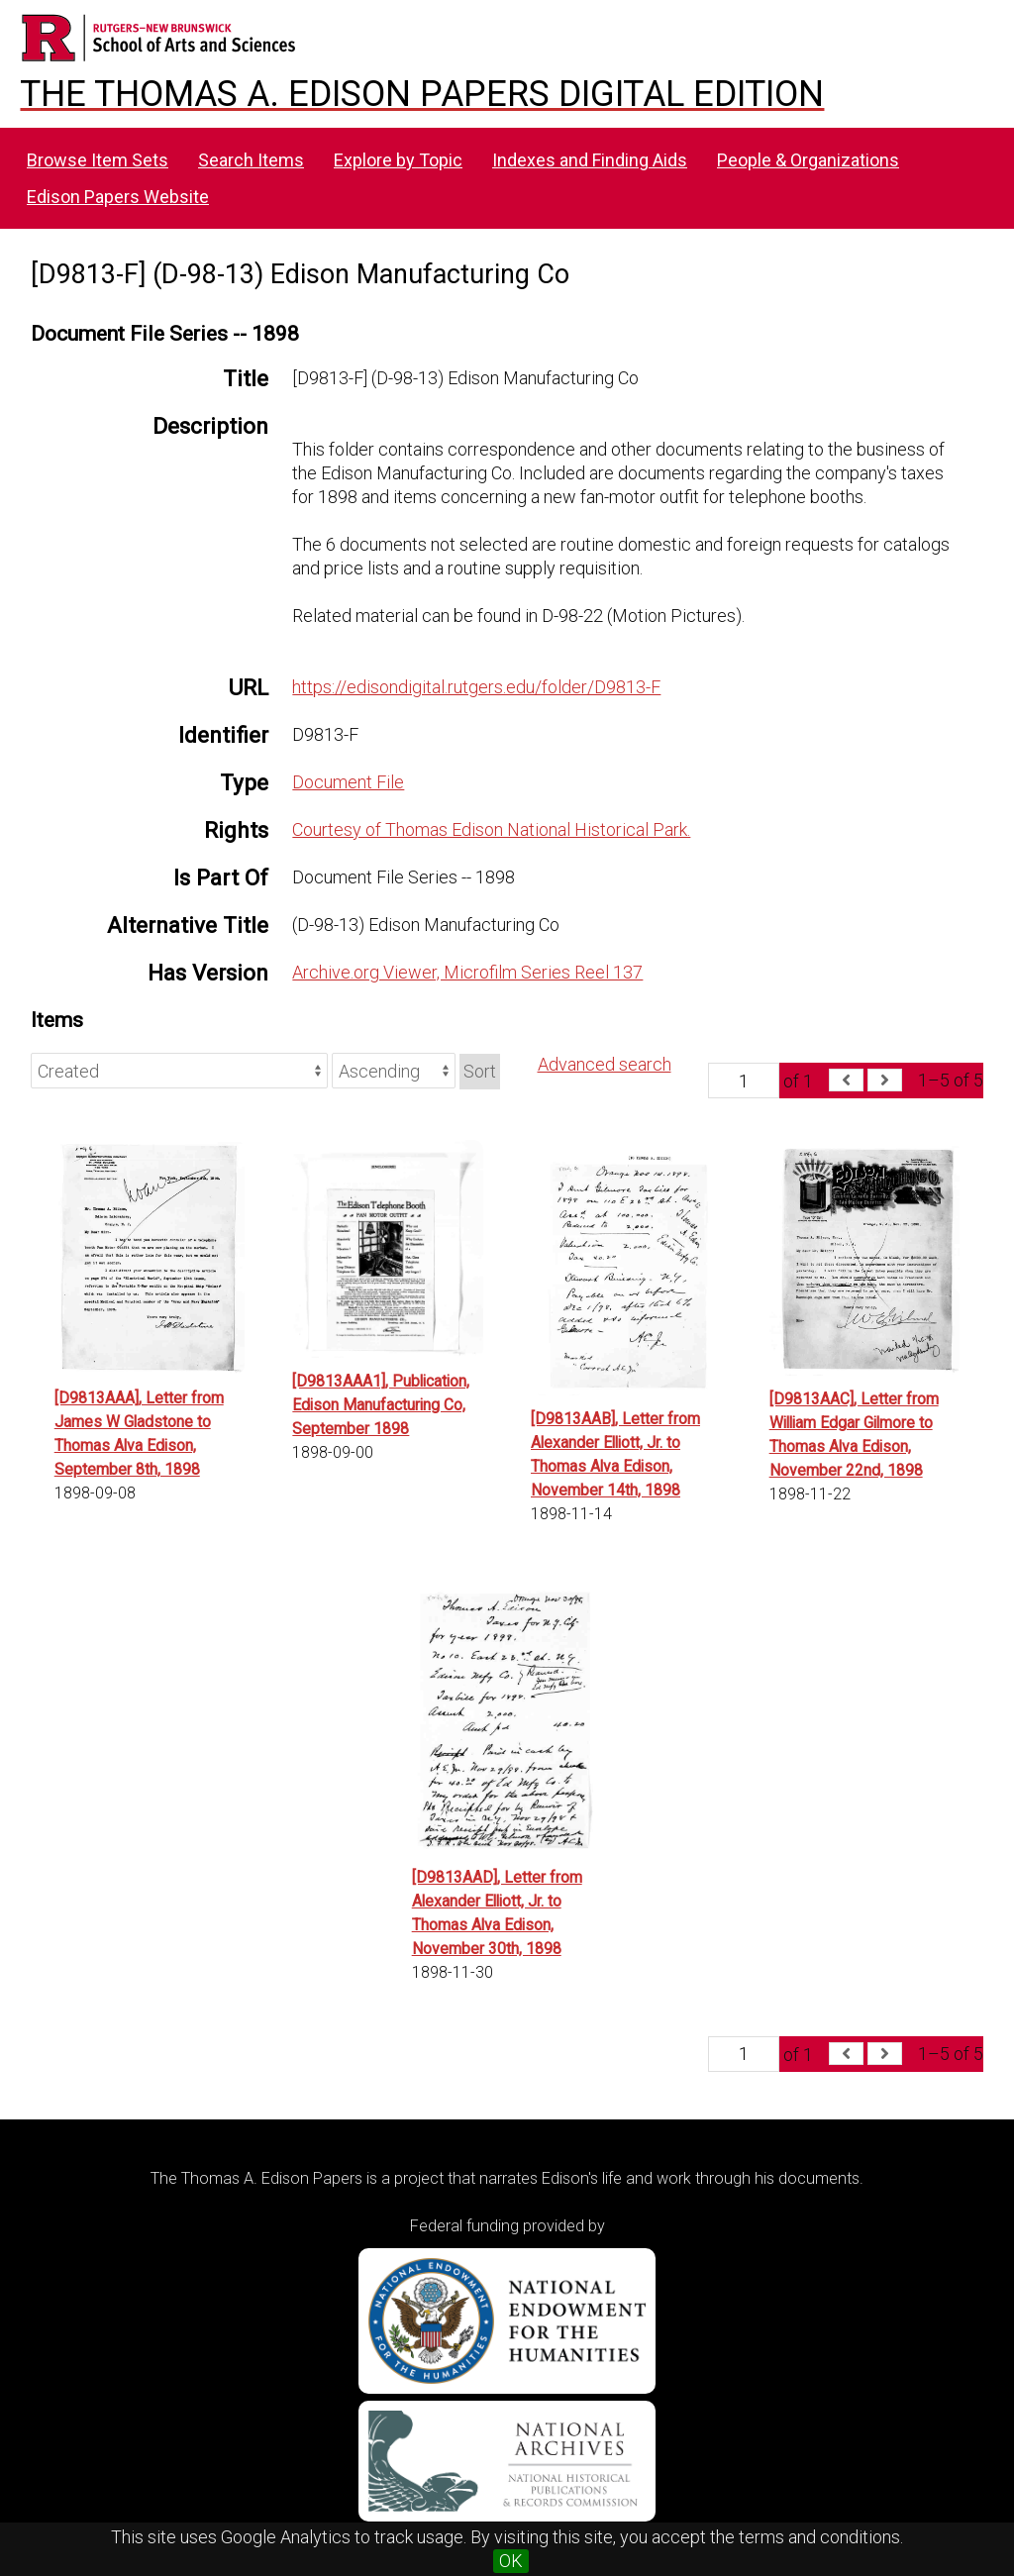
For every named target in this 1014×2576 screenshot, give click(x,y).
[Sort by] (179, 1070)
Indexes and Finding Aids (589, 160)
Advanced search (604, 1064)
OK (511, 2560)
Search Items (251, 160)
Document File (348, 782)
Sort (479, 1071)
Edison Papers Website (118, 196)
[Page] (743, 1080)
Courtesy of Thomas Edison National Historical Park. (491, 829)
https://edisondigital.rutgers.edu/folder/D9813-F (476, 686)
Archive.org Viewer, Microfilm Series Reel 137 (467, 972)
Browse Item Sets (97, 160)
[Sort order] (394, 1070)
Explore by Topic (398, 160)
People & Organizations (808, 160)
